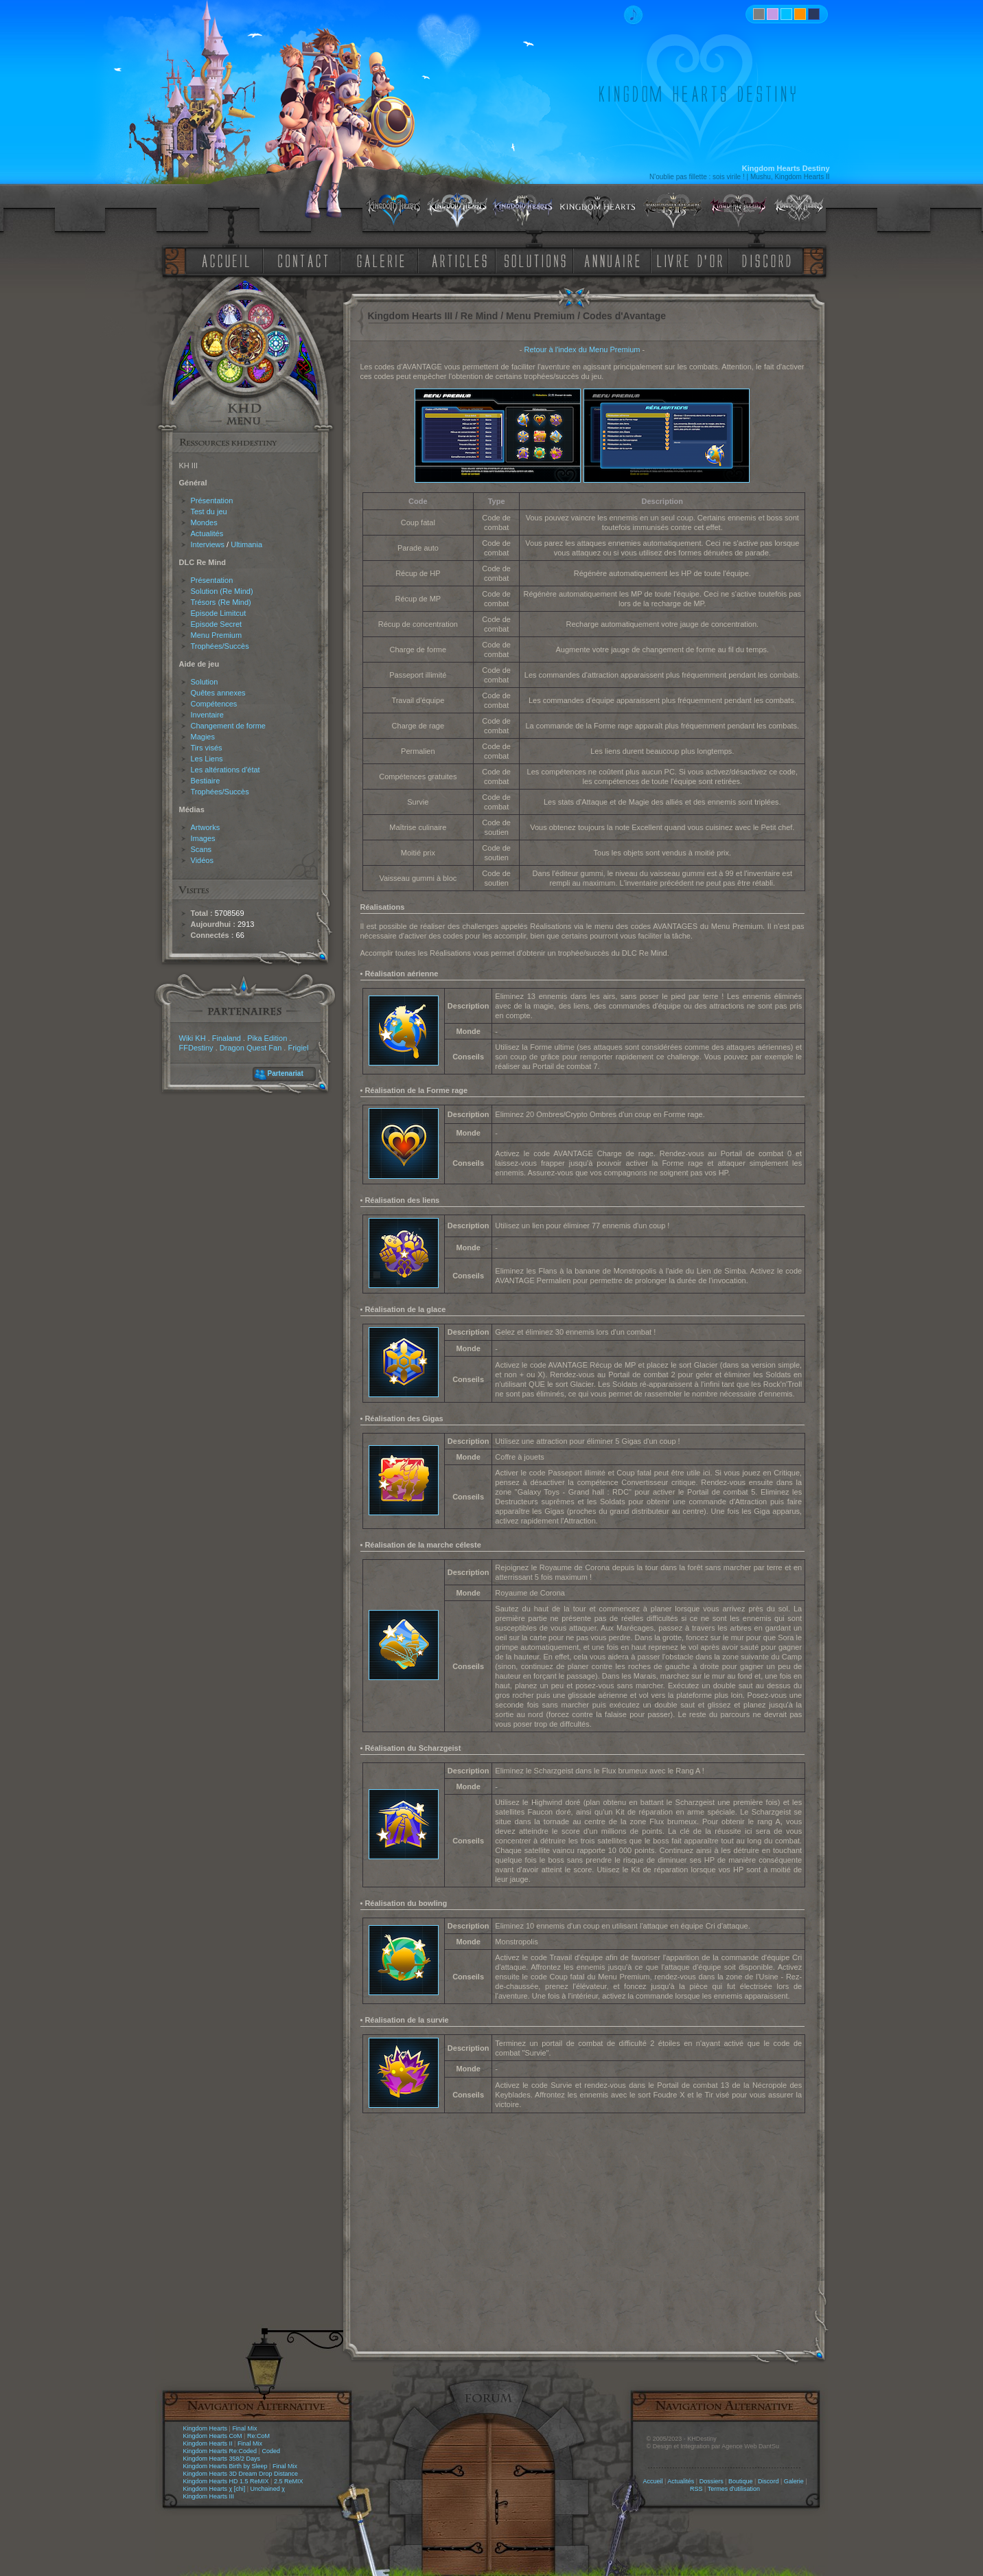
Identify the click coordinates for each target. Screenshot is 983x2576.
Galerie (794, 2481)
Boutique (740, 2481)
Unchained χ (268, 2488)
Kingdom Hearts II (208, 2443)
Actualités (207, 533)
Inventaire (207, 715)
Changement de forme (228, 726)
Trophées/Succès (220, 646)
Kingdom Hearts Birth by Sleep (225, 2466)
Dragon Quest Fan (251, 1048)
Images (203, 838)
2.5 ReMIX (288, 2481)
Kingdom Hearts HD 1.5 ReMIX (226, 2481)
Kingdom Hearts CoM (212, 2436)
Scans (201, 849)
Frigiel (298, 1048)
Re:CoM (258, 2436)
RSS (696, 2488)
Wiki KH (192, 1038)
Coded (271, 2451)
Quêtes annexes (218, 693)
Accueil (652, 2481)
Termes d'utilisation (734, 2488)
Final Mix (244, 2428)
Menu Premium (216, 635)
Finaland (226, 1038)
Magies (203, 737)
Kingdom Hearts (205, 2428)
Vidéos (202, 860)
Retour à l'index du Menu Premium (582, 349)
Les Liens (207, 759)
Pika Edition (267, 1038)
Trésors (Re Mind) (221, 602)
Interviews (208, 544)
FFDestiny (196, 1048)
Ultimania (246, 544)
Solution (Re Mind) (222, 591)
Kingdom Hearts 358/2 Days (222, 2458)
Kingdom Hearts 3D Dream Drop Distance (241, 2473)
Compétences (214, 704)
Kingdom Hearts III (209, 2496)
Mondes (204, 522)
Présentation (212, 500)
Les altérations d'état (225, 770)
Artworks (205, 827)
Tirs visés (206, 748)
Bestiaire (205, 781)
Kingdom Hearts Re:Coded (220, 2451)
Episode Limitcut (218, 613)
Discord (768, 2481)
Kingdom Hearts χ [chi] (214, 2488)
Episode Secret (216, 624)
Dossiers (711, 2481)
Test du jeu (209, 511)
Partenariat (285, 1073)
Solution (204, 682)
